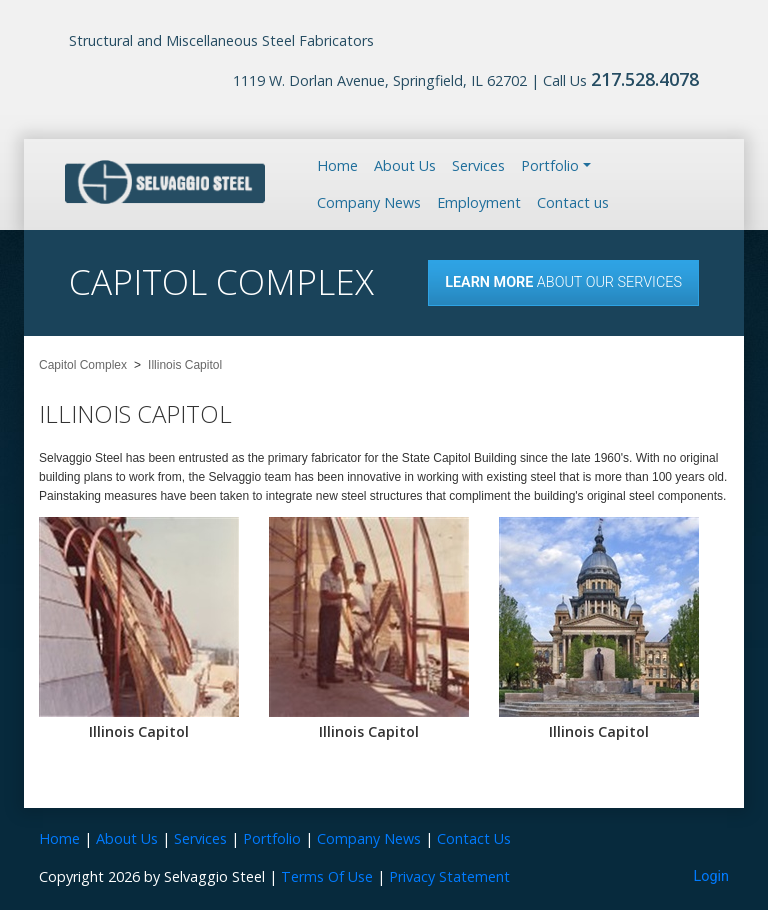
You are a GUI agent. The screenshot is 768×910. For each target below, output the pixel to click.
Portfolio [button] (550, 165)
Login (712, 876)
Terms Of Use (327, 876)
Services (478, 165)
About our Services (563, 282)
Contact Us (474, 838)
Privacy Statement (449, 876)
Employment (479, 202)
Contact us (573, 202)
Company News (369, 202)
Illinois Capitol (139, 731)
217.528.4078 (645, 79)
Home (337, 165)
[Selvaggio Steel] (165, 183)
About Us (405, 165)
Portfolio (272, 838)
